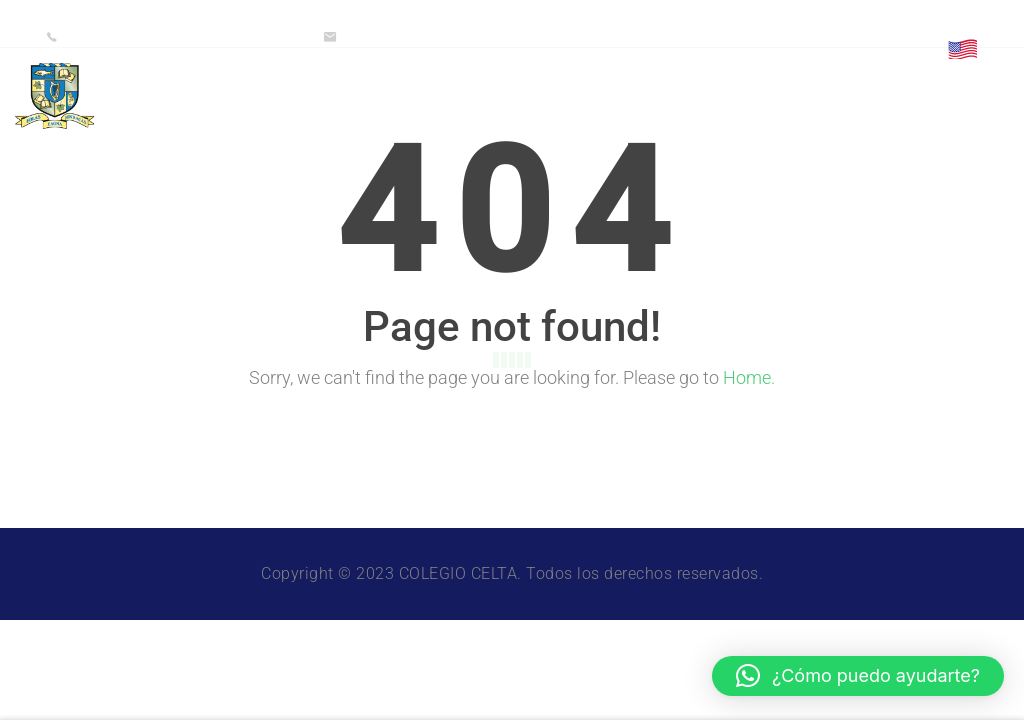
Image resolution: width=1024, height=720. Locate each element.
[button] (858, 676)
